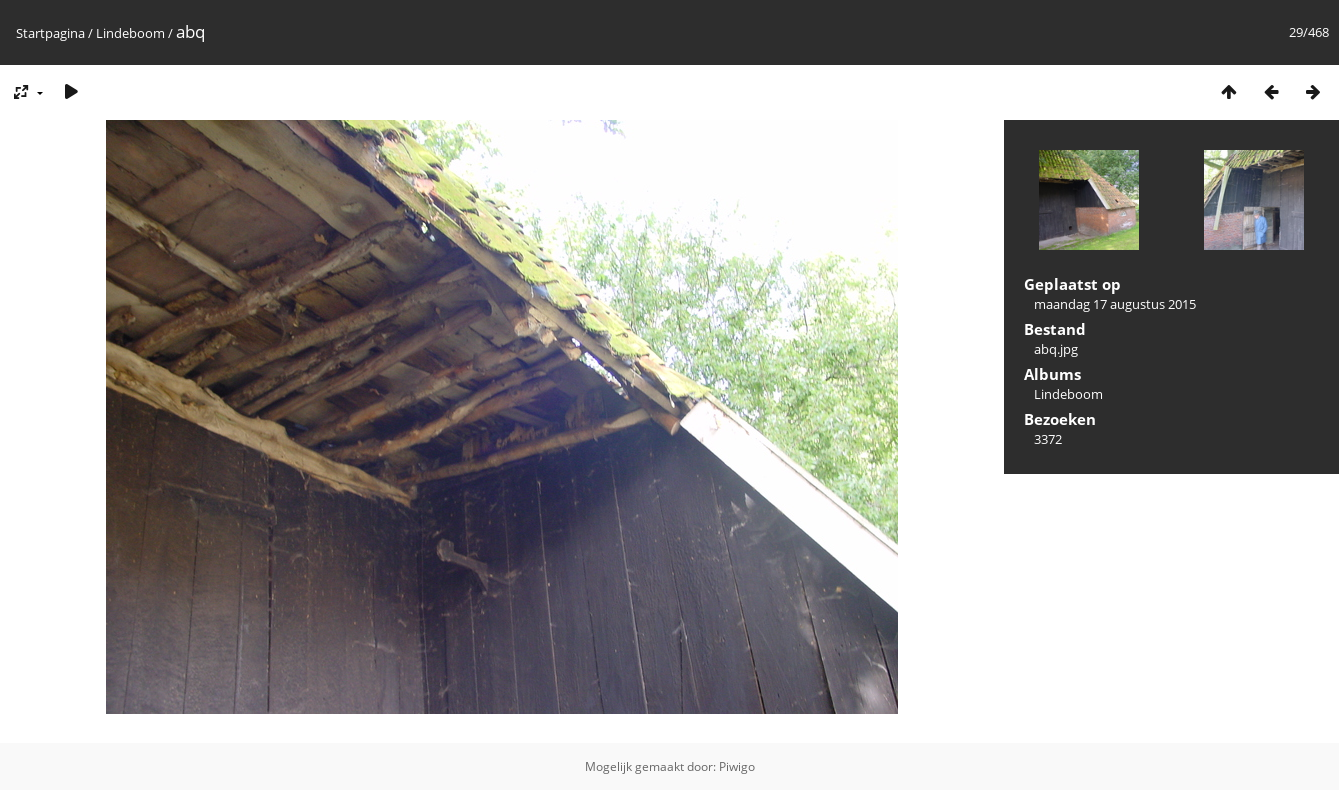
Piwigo (737, 766)
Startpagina (50, 33)
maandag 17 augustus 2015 (1115, 304)
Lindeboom (130, 33)
